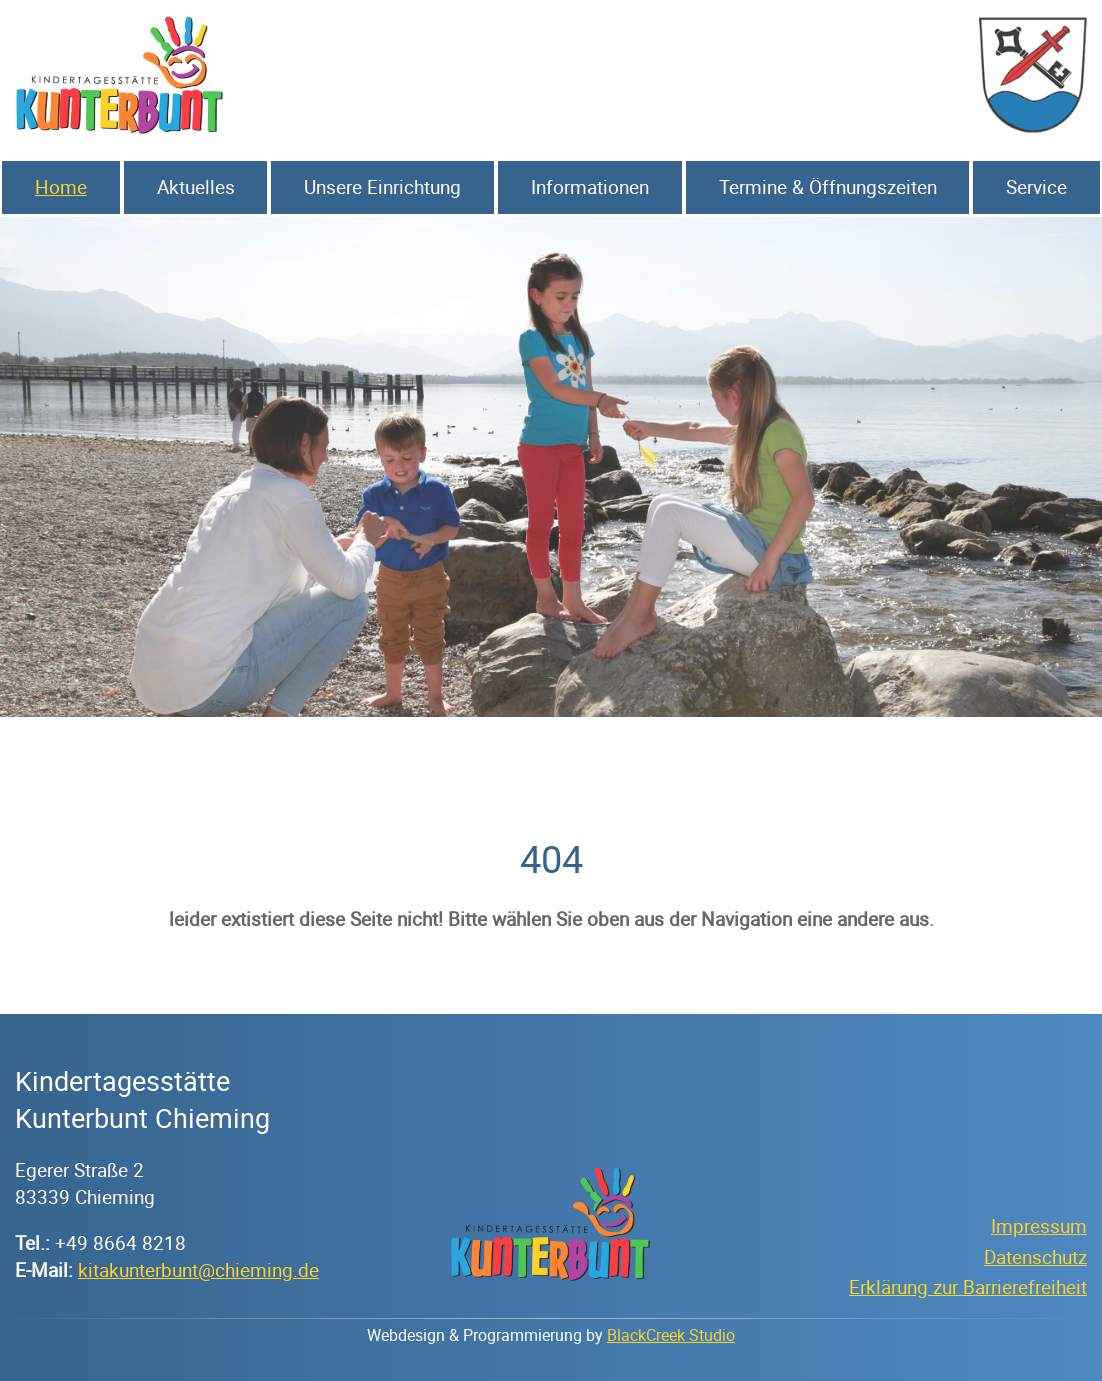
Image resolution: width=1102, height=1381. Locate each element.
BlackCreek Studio (671, 1335)
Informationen (590, 187)
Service (1036, 187)
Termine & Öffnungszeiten (828, 187)
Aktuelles (196, 187)
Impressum (1039, 1226)
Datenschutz (1035, 1257)
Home (61, 187)
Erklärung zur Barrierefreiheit (968, 1287)
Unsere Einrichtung (382, 187)
